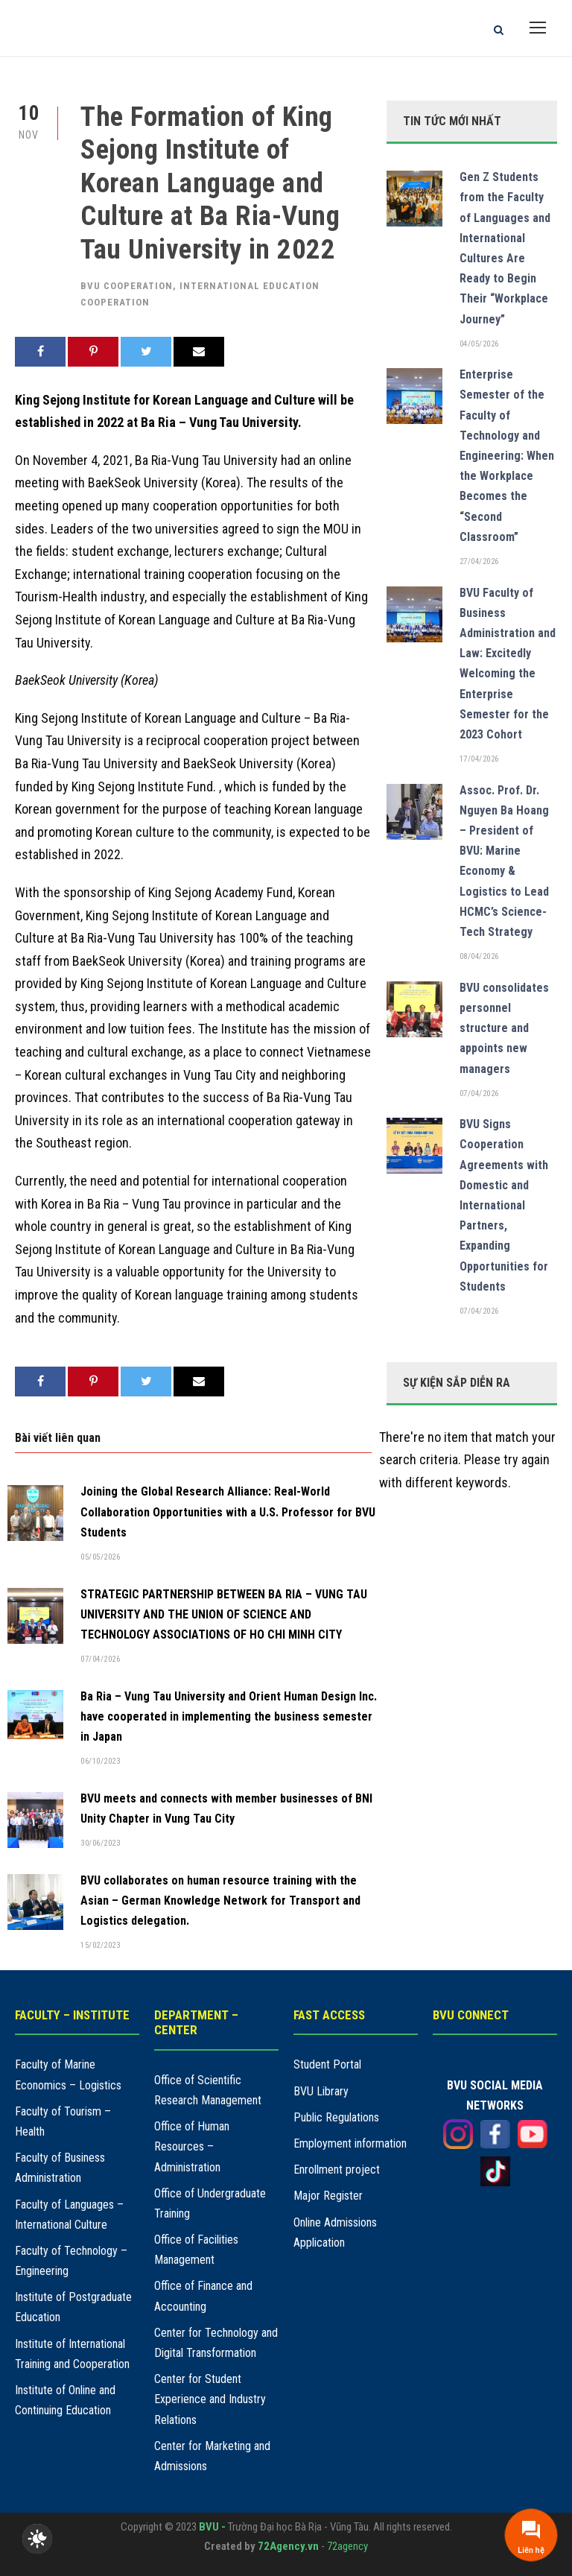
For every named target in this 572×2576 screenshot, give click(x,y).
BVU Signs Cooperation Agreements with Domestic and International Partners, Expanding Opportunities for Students (504, 1205)
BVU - (213, 2527)
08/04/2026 (479, 956)
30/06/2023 (100, 1843)
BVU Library (321, 2091)
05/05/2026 (100, 1557)
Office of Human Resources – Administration (191, 2146)
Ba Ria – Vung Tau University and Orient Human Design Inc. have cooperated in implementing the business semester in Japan (228, 1716)
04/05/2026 (479, 344)
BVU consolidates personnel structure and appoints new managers (504, 1028)
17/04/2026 (479, 759)
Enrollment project (336, 2169)
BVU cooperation (126, 285)
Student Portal (327, 2064)
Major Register (328, 2196)
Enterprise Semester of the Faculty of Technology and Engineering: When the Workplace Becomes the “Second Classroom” (507, 455)
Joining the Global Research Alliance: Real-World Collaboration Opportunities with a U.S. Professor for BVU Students (227, 1511)
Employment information (350, 2143)
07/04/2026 (100, 1659)
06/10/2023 (100, 1761)
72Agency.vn (288, 2546)
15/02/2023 (100, 1945)
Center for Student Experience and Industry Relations (210, 2399)
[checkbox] (37, 2539)
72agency (347, 2546)
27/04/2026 (479, 561)
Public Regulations (336, 2117)
